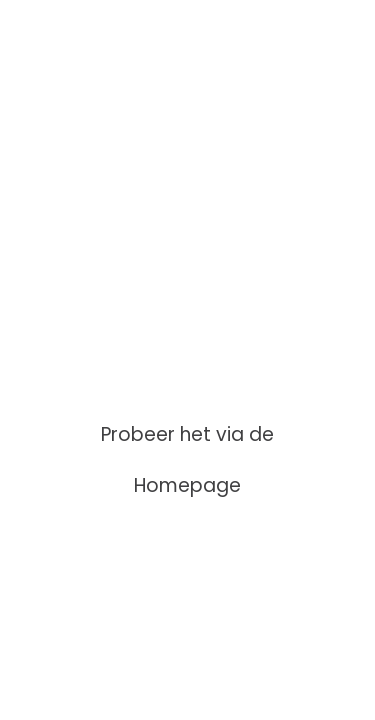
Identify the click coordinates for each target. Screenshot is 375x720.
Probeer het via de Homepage (187, 460)
